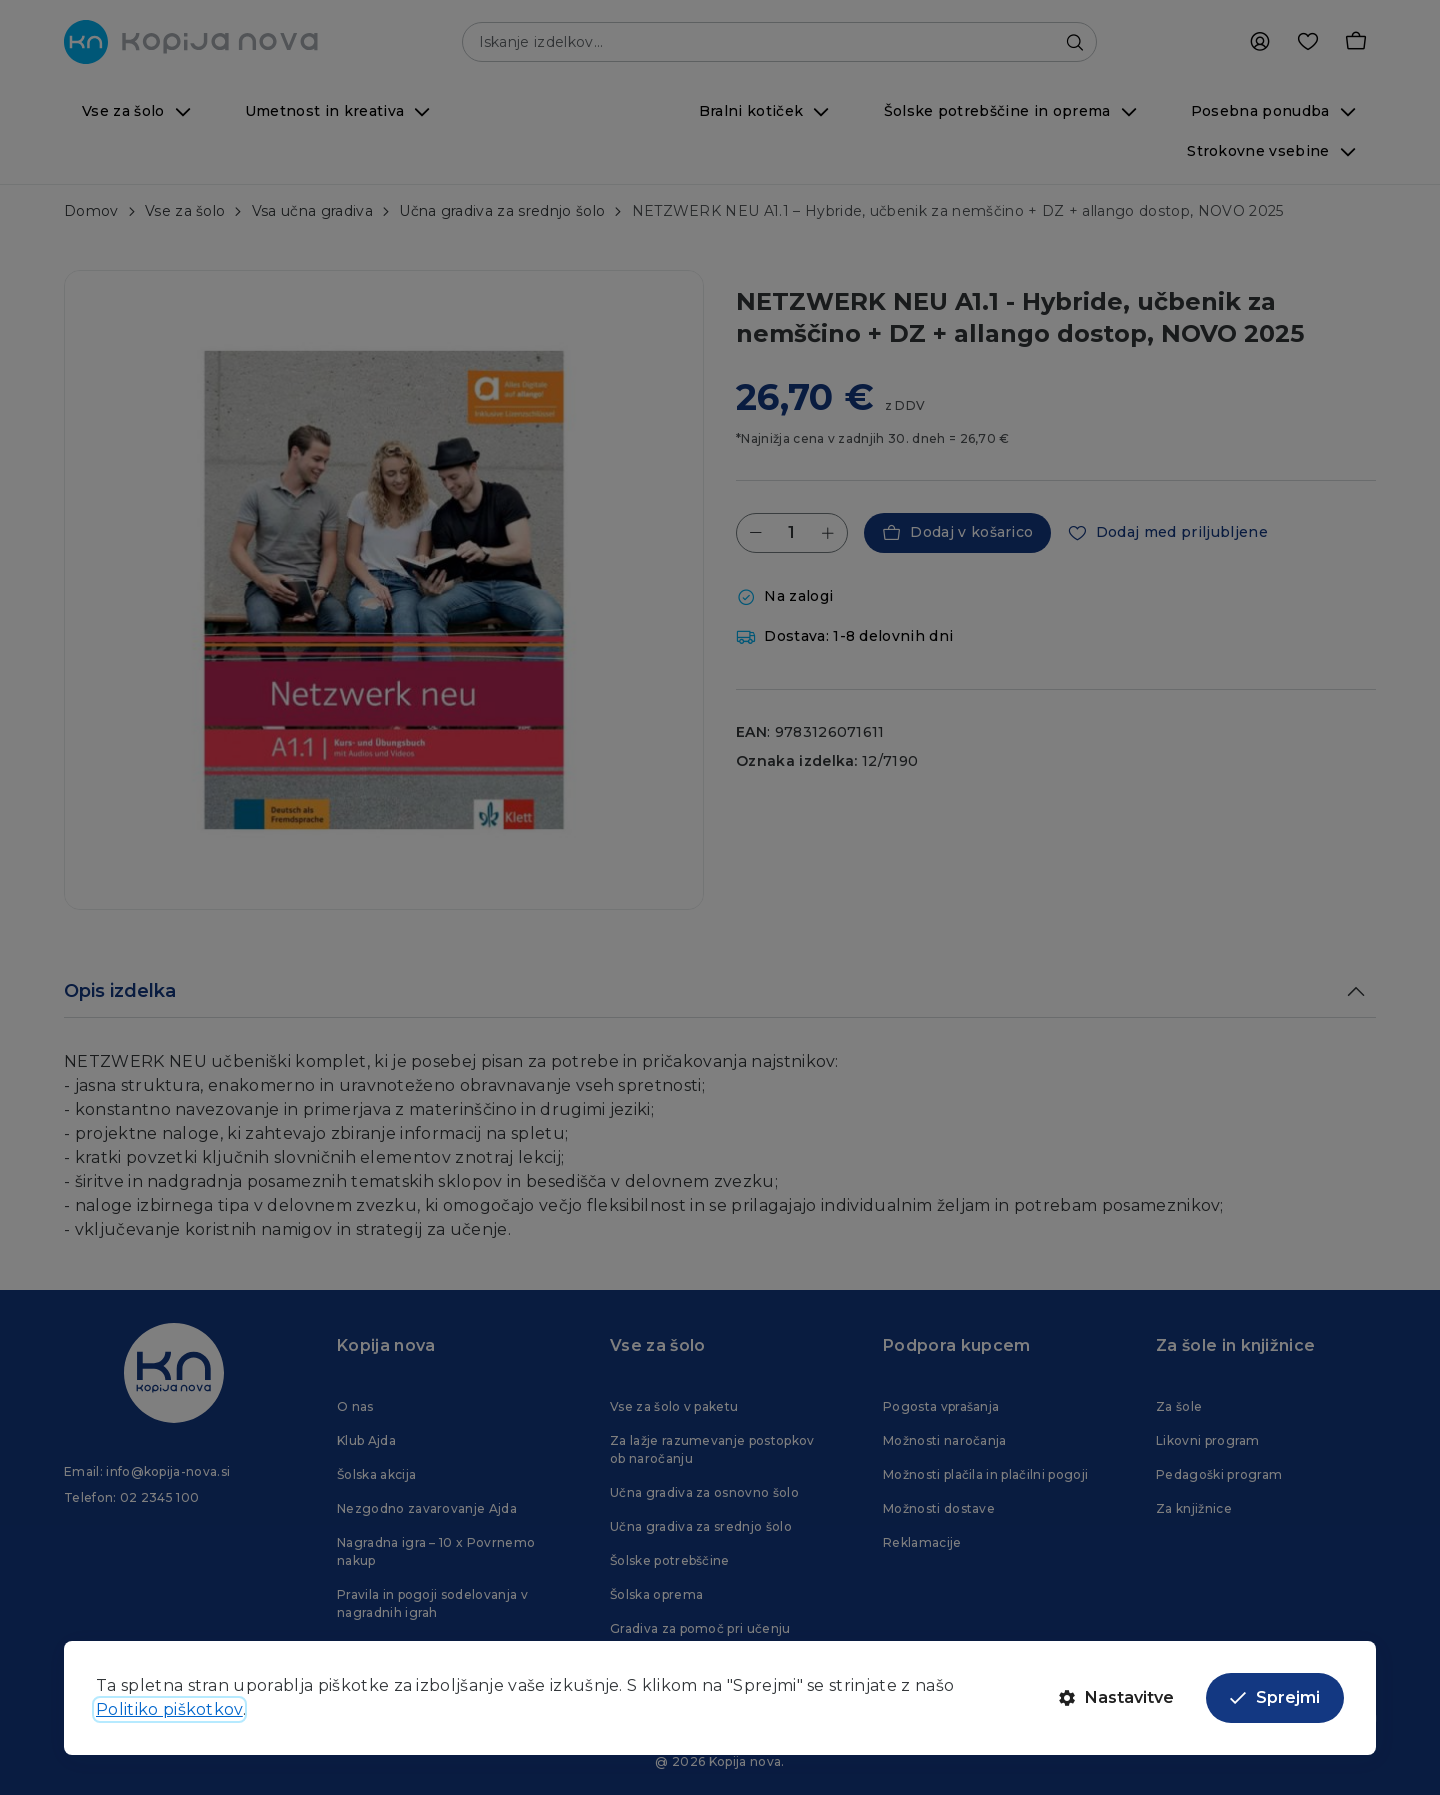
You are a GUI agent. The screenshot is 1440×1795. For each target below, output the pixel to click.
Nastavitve (1116, 1697)
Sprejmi (1275, 1697)
